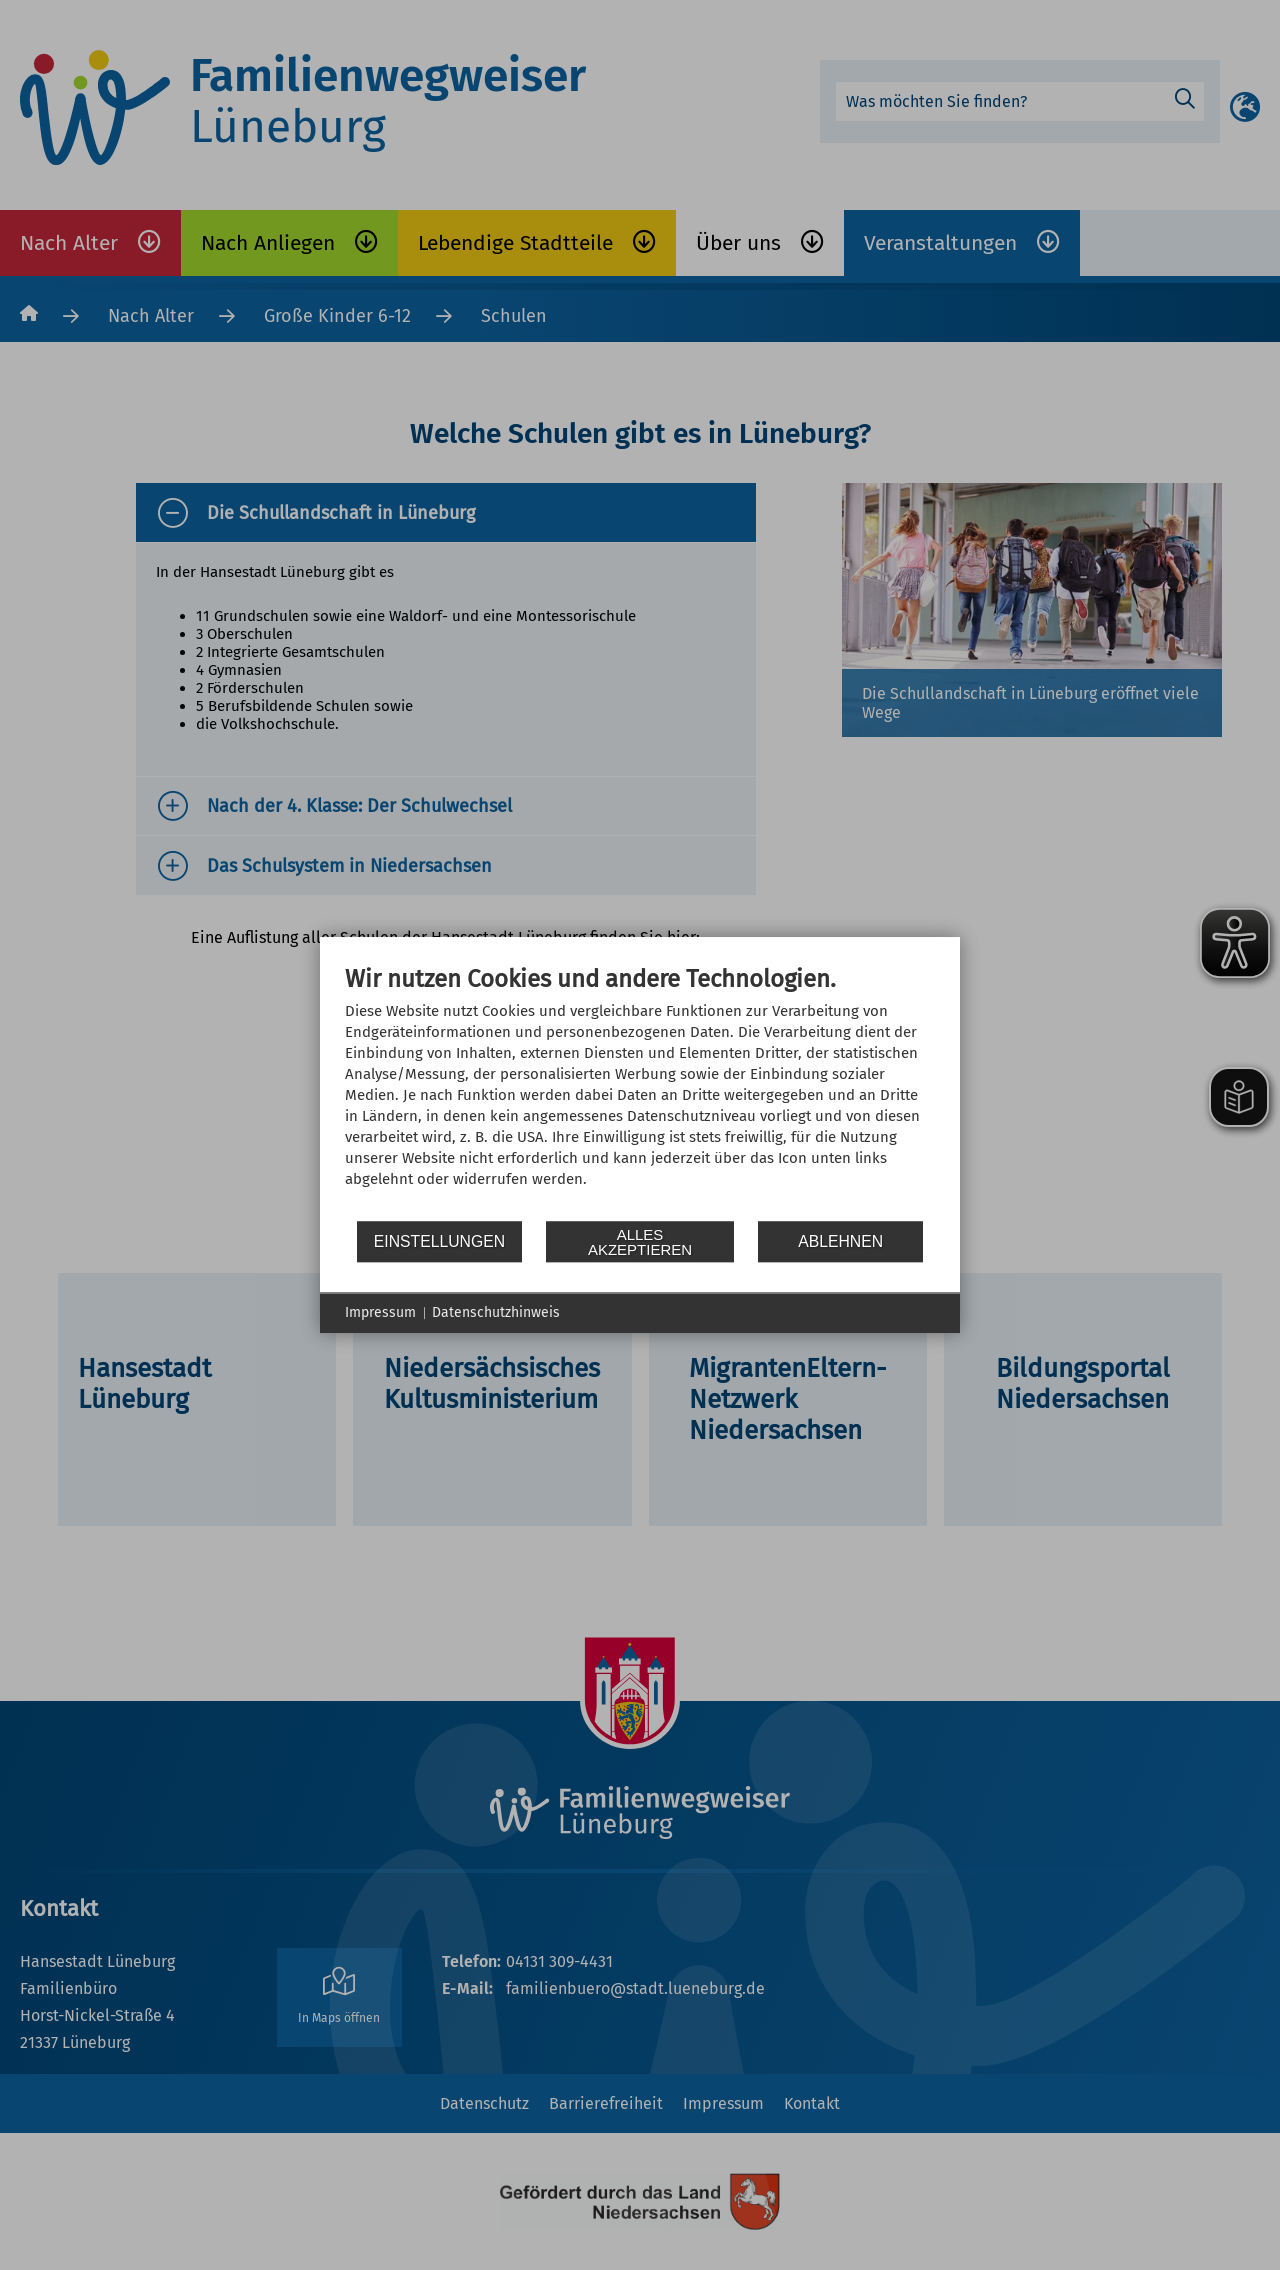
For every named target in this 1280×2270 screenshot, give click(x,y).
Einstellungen (439, 1241)
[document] (640, 1091)
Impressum (380, 1312)
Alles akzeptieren (640, 1242)
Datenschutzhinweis (496, 1312)
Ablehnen (840, 1241)
